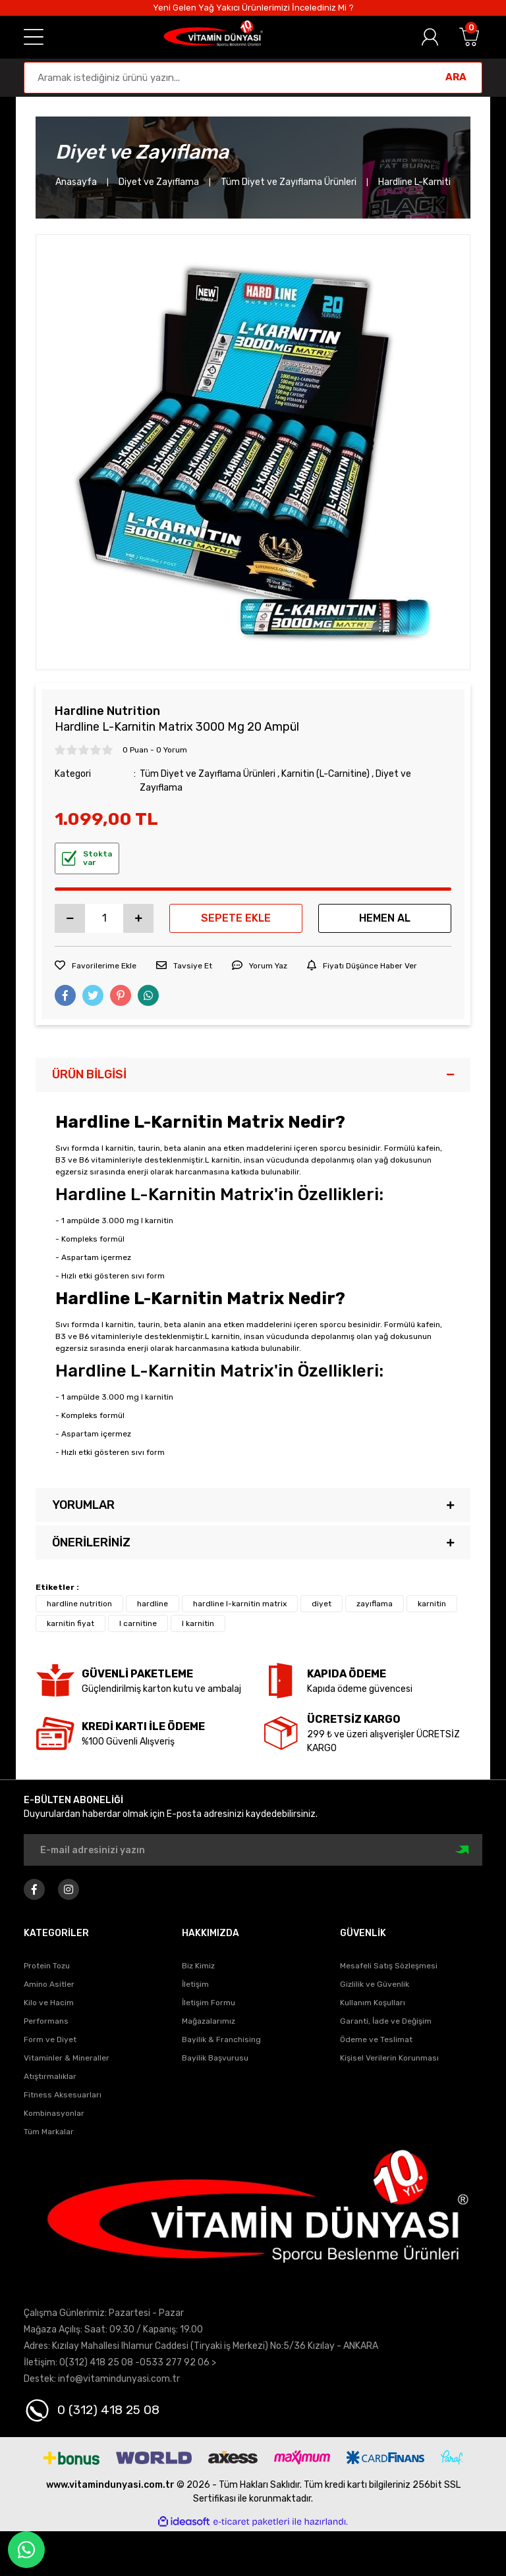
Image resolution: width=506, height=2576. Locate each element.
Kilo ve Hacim (49, 2002)
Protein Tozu (47, 1965)
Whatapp (26, 2550)
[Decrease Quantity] (70, 918)
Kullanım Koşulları (372, 2002)
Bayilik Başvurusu (215, 2058)
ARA (455, 77)
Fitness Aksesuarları (62, 2094)
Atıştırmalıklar (50, 2076)
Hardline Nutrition (107, 711)
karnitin (432, 1603)
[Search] (253, 77)
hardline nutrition (79, 1603)
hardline (152, 1603)
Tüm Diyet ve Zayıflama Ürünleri (207, 773)
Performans (46, 2021)
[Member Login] (429, 37)
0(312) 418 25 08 (96, 2362)
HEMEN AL (384, 918)
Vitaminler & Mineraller (66, 2058)
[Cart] (469, 37)
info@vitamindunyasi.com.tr (119, 2378)
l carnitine (138, 1623)
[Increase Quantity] (138, 918)
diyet (321, 1603)
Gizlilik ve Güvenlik (374, 1984)
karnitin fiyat (70, 1623)
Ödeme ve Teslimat (376, 2039)
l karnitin (198, 1623)
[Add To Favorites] (95, 966)
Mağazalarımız (208, 2021)
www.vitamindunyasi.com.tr (110, 2484)
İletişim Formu (208, 2002)
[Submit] (463, 1850)
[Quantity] (104, 918)
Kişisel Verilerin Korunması (389, 2058)
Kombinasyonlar (54, 2113)
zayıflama (374, 1603)
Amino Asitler (49, 1984)
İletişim (195, 1984)
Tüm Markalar (49, 2131)
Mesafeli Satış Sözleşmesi (388, 1965)
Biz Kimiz (198, 1965)
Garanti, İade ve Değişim (386, 2021)
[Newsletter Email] (253, 1850)
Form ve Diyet (50, 2039)
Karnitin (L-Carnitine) (325, 773)
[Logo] (212, 37)
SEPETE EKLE (236, 918)
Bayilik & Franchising (221, 2039)
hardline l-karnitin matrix (240, 1603)
